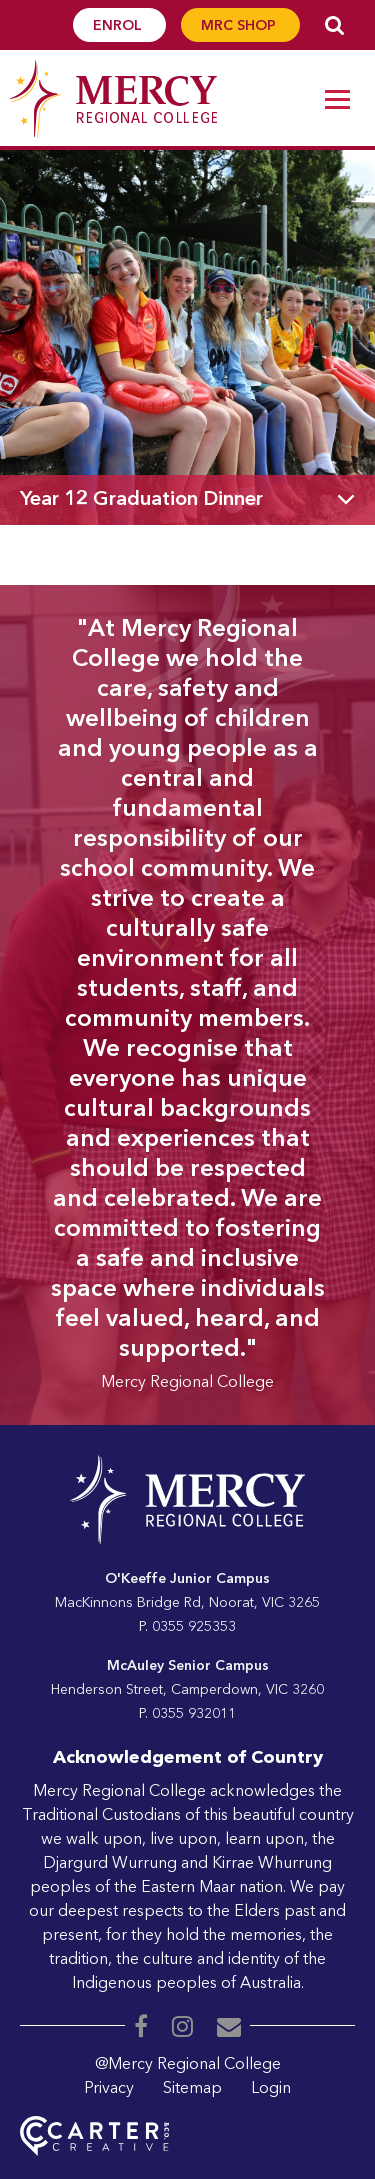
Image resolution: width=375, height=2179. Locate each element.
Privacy (109, 2089)
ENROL (119, 26)
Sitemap (192, 2089)
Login (271, 2089)
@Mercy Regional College (188, 2065)
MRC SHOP (240, 26)
